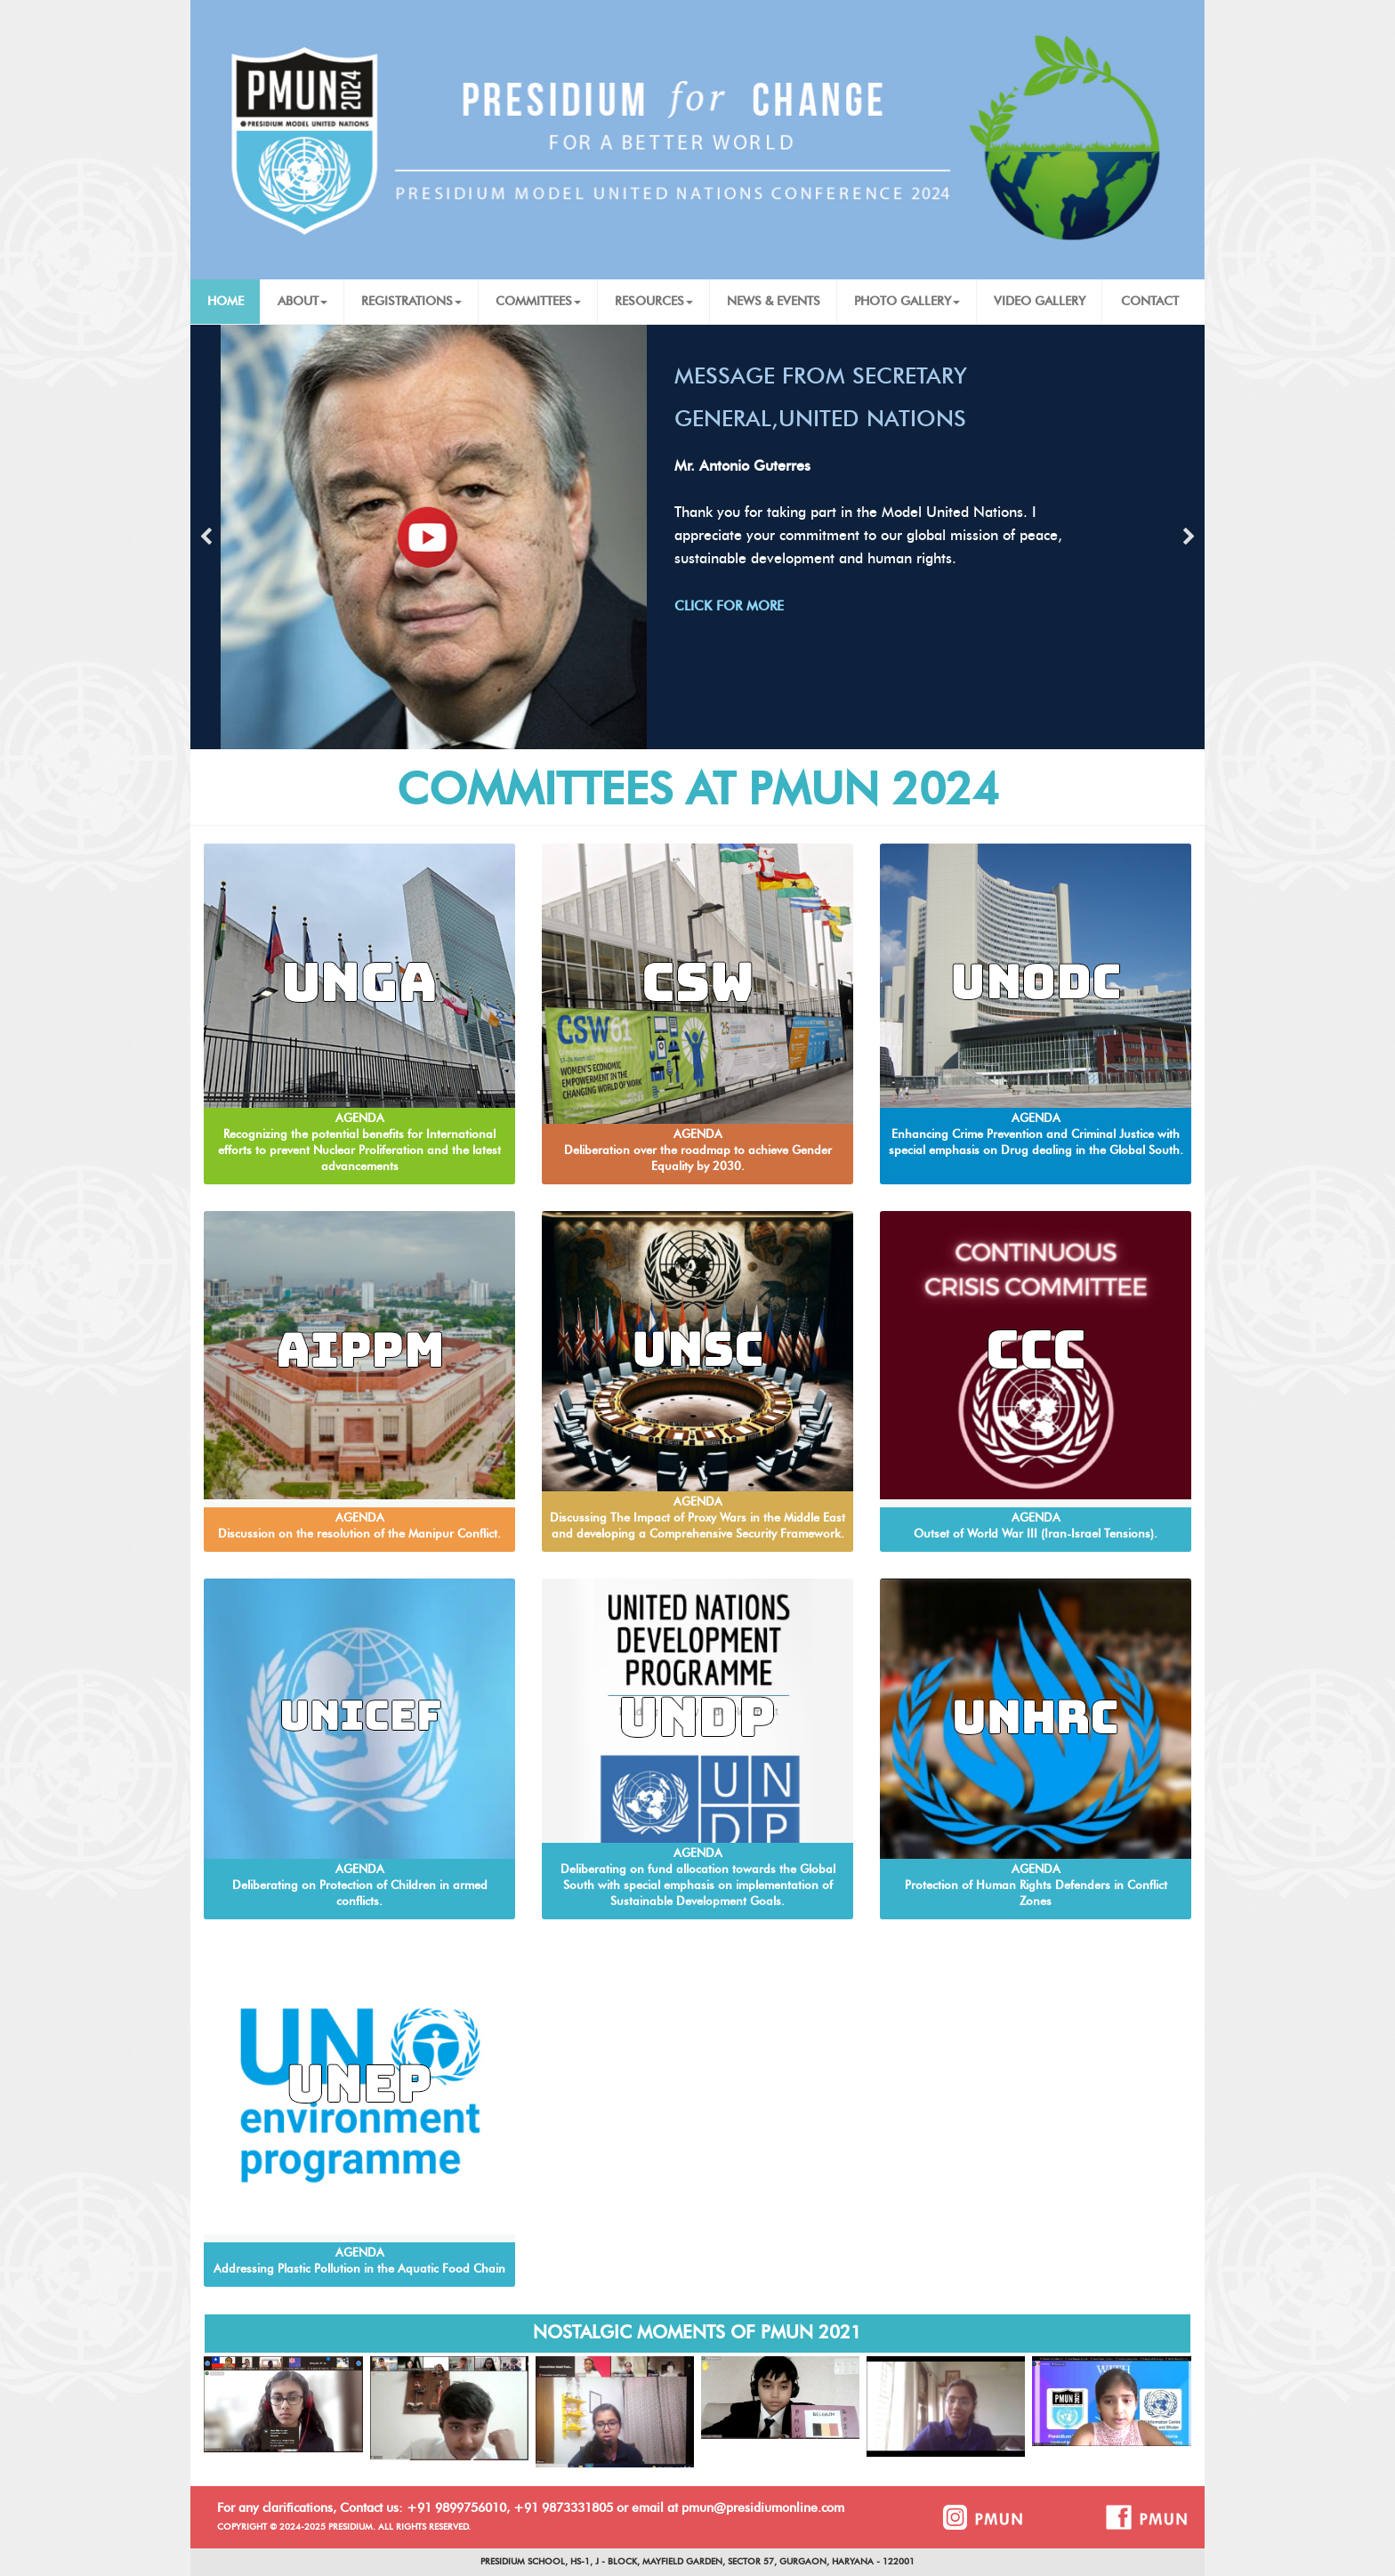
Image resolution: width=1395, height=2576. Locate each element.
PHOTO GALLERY (907, 301)
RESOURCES (654, 301)
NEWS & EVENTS (773, 301)
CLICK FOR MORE (729, 606)
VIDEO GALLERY (1039, 301)
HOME (225, 301)
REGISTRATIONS (411, 301)
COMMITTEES (538, 301)
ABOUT (302, 301)
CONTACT (1150, 301)
